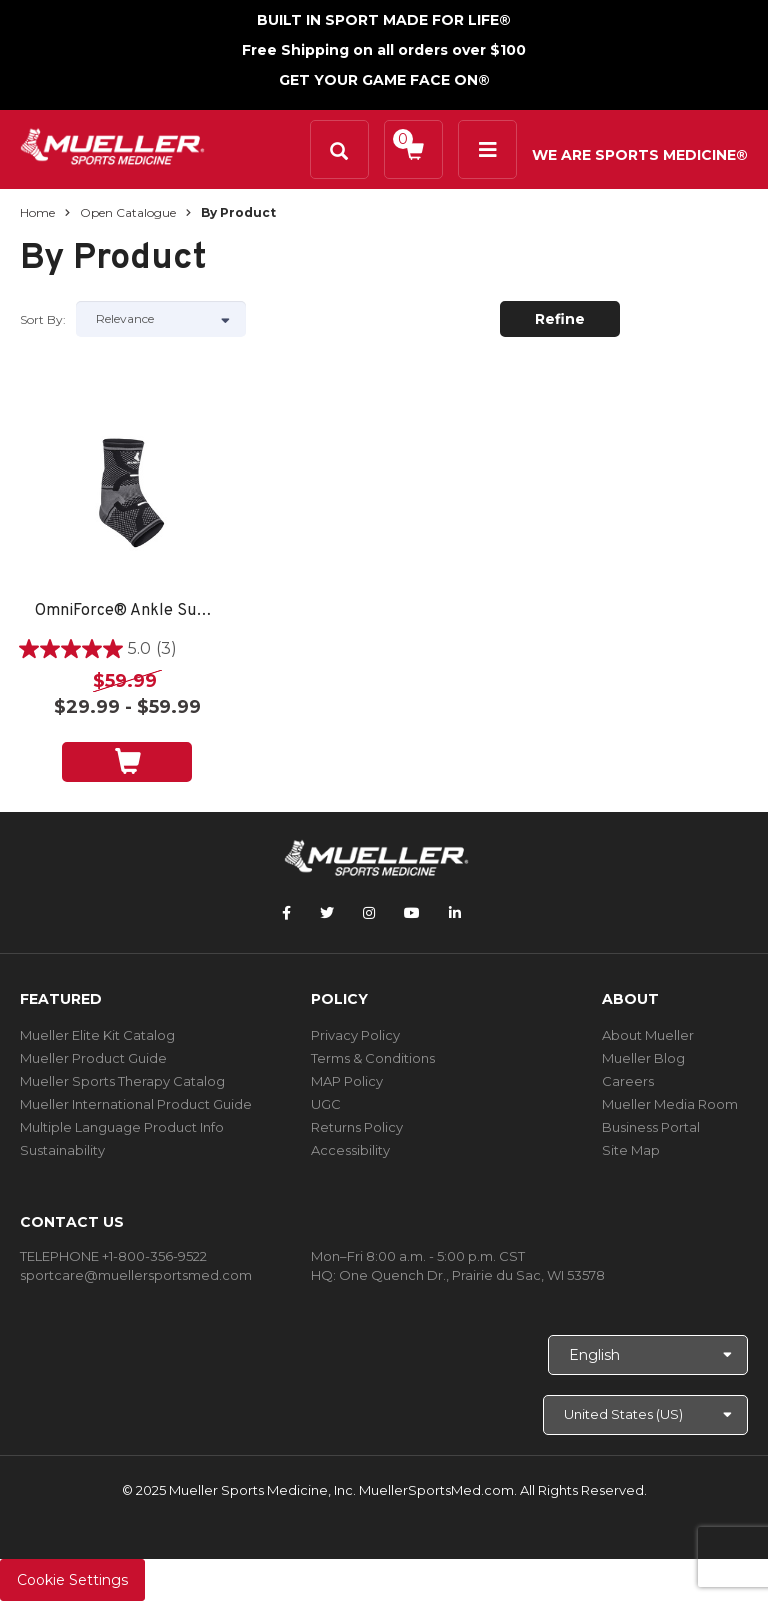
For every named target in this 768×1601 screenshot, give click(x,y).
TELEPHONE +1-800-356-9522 (113, 1256)
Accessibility (350, 1150)
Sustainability (62, 1150)
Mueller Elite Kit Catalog (97, 1035)
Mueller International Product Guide (136, 1104)
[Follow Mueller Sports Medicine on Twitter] (327, 913)
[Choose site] (645, 1415)
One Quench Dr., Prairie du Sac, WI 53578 (472, 1275)
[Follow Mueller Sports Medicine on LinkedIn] (455, 913)
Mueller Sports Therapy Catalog (122, 1081)
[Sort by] (161, 319)
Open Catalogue (128, 212)
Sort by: (43, 319)
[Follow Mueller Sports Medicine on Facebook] (286, 913)
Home (37, 212)
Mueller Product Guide (93, 1058)
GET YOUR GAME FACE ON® (384, 80)
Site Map (631, 1150)
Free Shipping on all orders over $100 (384, 50)
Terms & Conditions (373, 1058)
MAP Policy (347, 1081)
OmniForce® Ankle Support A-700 (127, 611)
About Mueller (648, 1035)
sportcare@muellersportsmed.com (136, 1275)
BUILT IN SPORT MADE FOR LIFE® (384, 20)
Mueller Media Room (670, 1104)
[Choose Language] (648, 1355)
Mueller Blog (643, 1058)
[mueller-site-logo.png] (112, 144)
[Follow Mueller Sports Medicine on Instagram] (369, 913)
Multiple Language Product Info (122, 1127)
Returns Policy (357, 1127)
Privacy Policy (355, 1035)
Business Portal (651, 1127)
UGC (326, 1104)
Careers (628, 1081)
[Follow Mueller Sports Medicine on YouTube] (412, 913)
